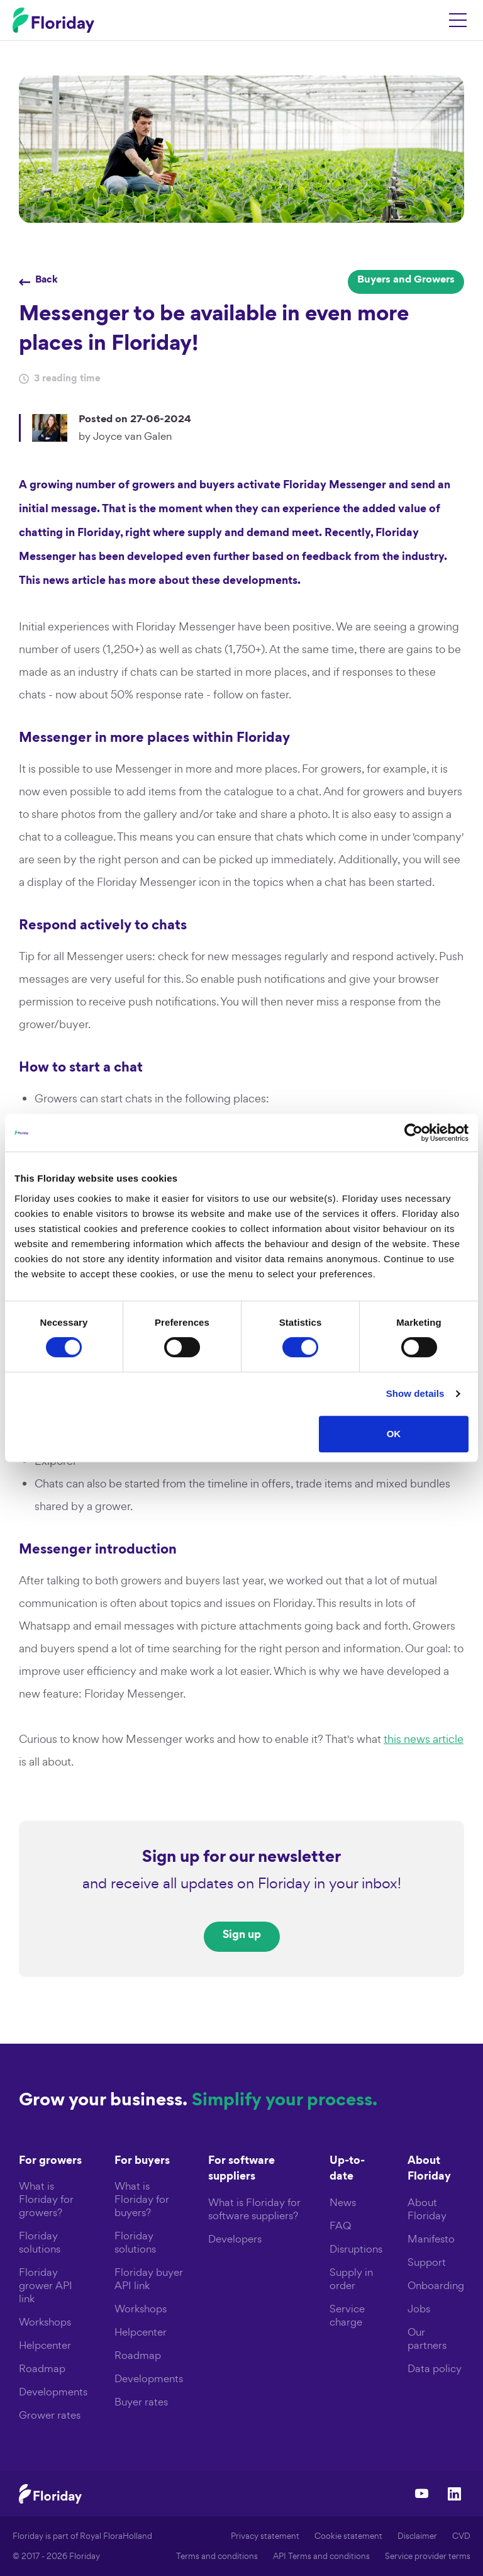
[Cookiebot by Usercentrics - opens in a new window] (413, 1132)
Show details (415, 1393)
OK (394, 1433)
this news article (424, 1739)
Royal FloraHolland (116, 2536)
